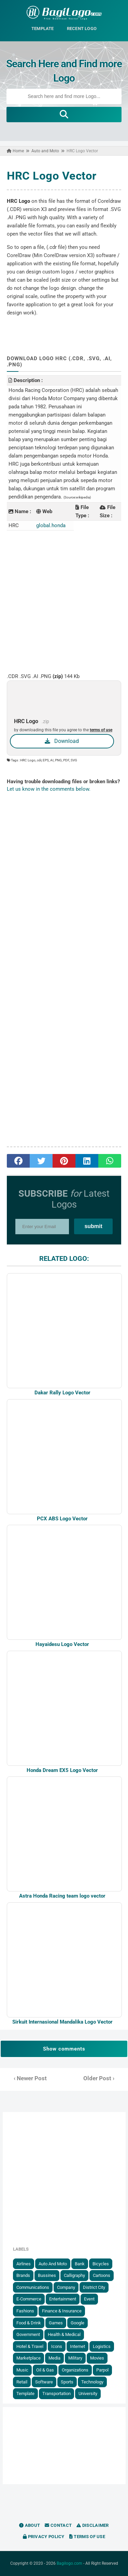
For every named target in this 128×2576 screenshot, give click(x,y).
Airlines (23, 2263)
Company (66, 2287)
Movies (97, 2358)
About (29, 2525)
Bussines (47, 2275)
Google (77, 2322)
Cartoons (101, 2275)
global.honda (51, 525)
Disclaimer (92, 2525)
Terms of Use (87, 2536)
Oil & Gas (45, 2370)
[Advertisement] (64, 601)
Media (54, 2358)
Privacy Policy (44, 2536)
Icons (56, 2346)
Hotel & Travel (29, 2346)
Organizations (75, 2370)
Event (89, 2298)
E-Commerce (28, 2298)
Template (25, 2393)
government (28, 2334)
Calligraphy (74, 2275)
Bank (80, 2263)
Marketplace (28, 2358)
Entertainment (62, 2298)
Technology (92, 2381)
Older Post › (98, 2078)
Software (44, 2381)
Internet (77, 2346)
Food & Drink (28, 2322)
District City (94, 2287)
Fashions (25, 2310)
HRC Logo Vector (52, 175)
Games (56, 2322)
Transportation (56, 2393)
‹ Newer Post (30, 2078)
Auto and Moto (53, 2263)
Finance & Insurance (62, 2310)
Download (62, 741)
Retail (21, 2381)
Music (22, 2370)
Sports (67, 2381)
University (88, 2393)
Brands (23, 2275)
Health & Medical (64, 2334)
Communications (32, 2287)
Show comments (64, 2049)
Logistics (102, 2346)
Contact (58, 2525)
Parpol (102, 2370)
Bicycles (101, 2263)
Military (75, 2358)
